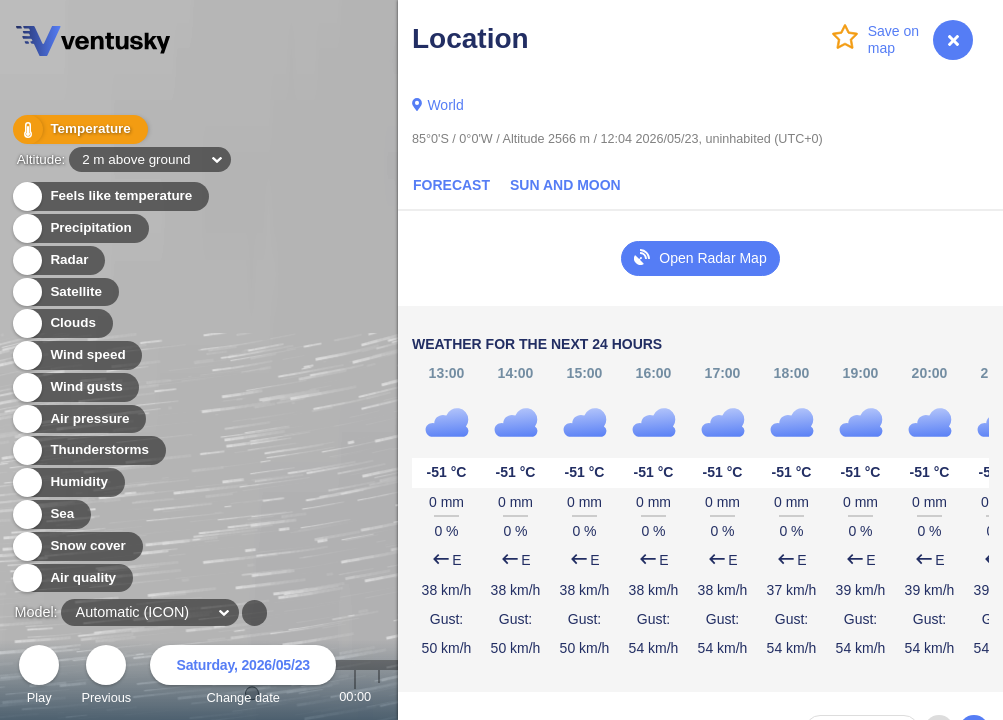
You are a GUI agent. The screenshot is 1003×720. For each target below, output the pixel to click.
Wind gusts (75, 387)
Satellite (64, 292)
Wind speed (76, 355)
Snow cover (76, 546)
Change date (243, 677)
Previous (106, 677)
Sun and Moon (565, 185)
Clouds (61, 323)
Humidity (67, 482)
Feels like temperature (109, 196)
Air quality (71, 578)
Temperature (79, 129)
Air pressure (78, 419)
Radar (58, 260)
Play (39, 677)
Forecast (451, 185)
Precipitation (79, 228)
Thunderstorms (88, 450)
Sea (50, 514)
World (445, 105)
